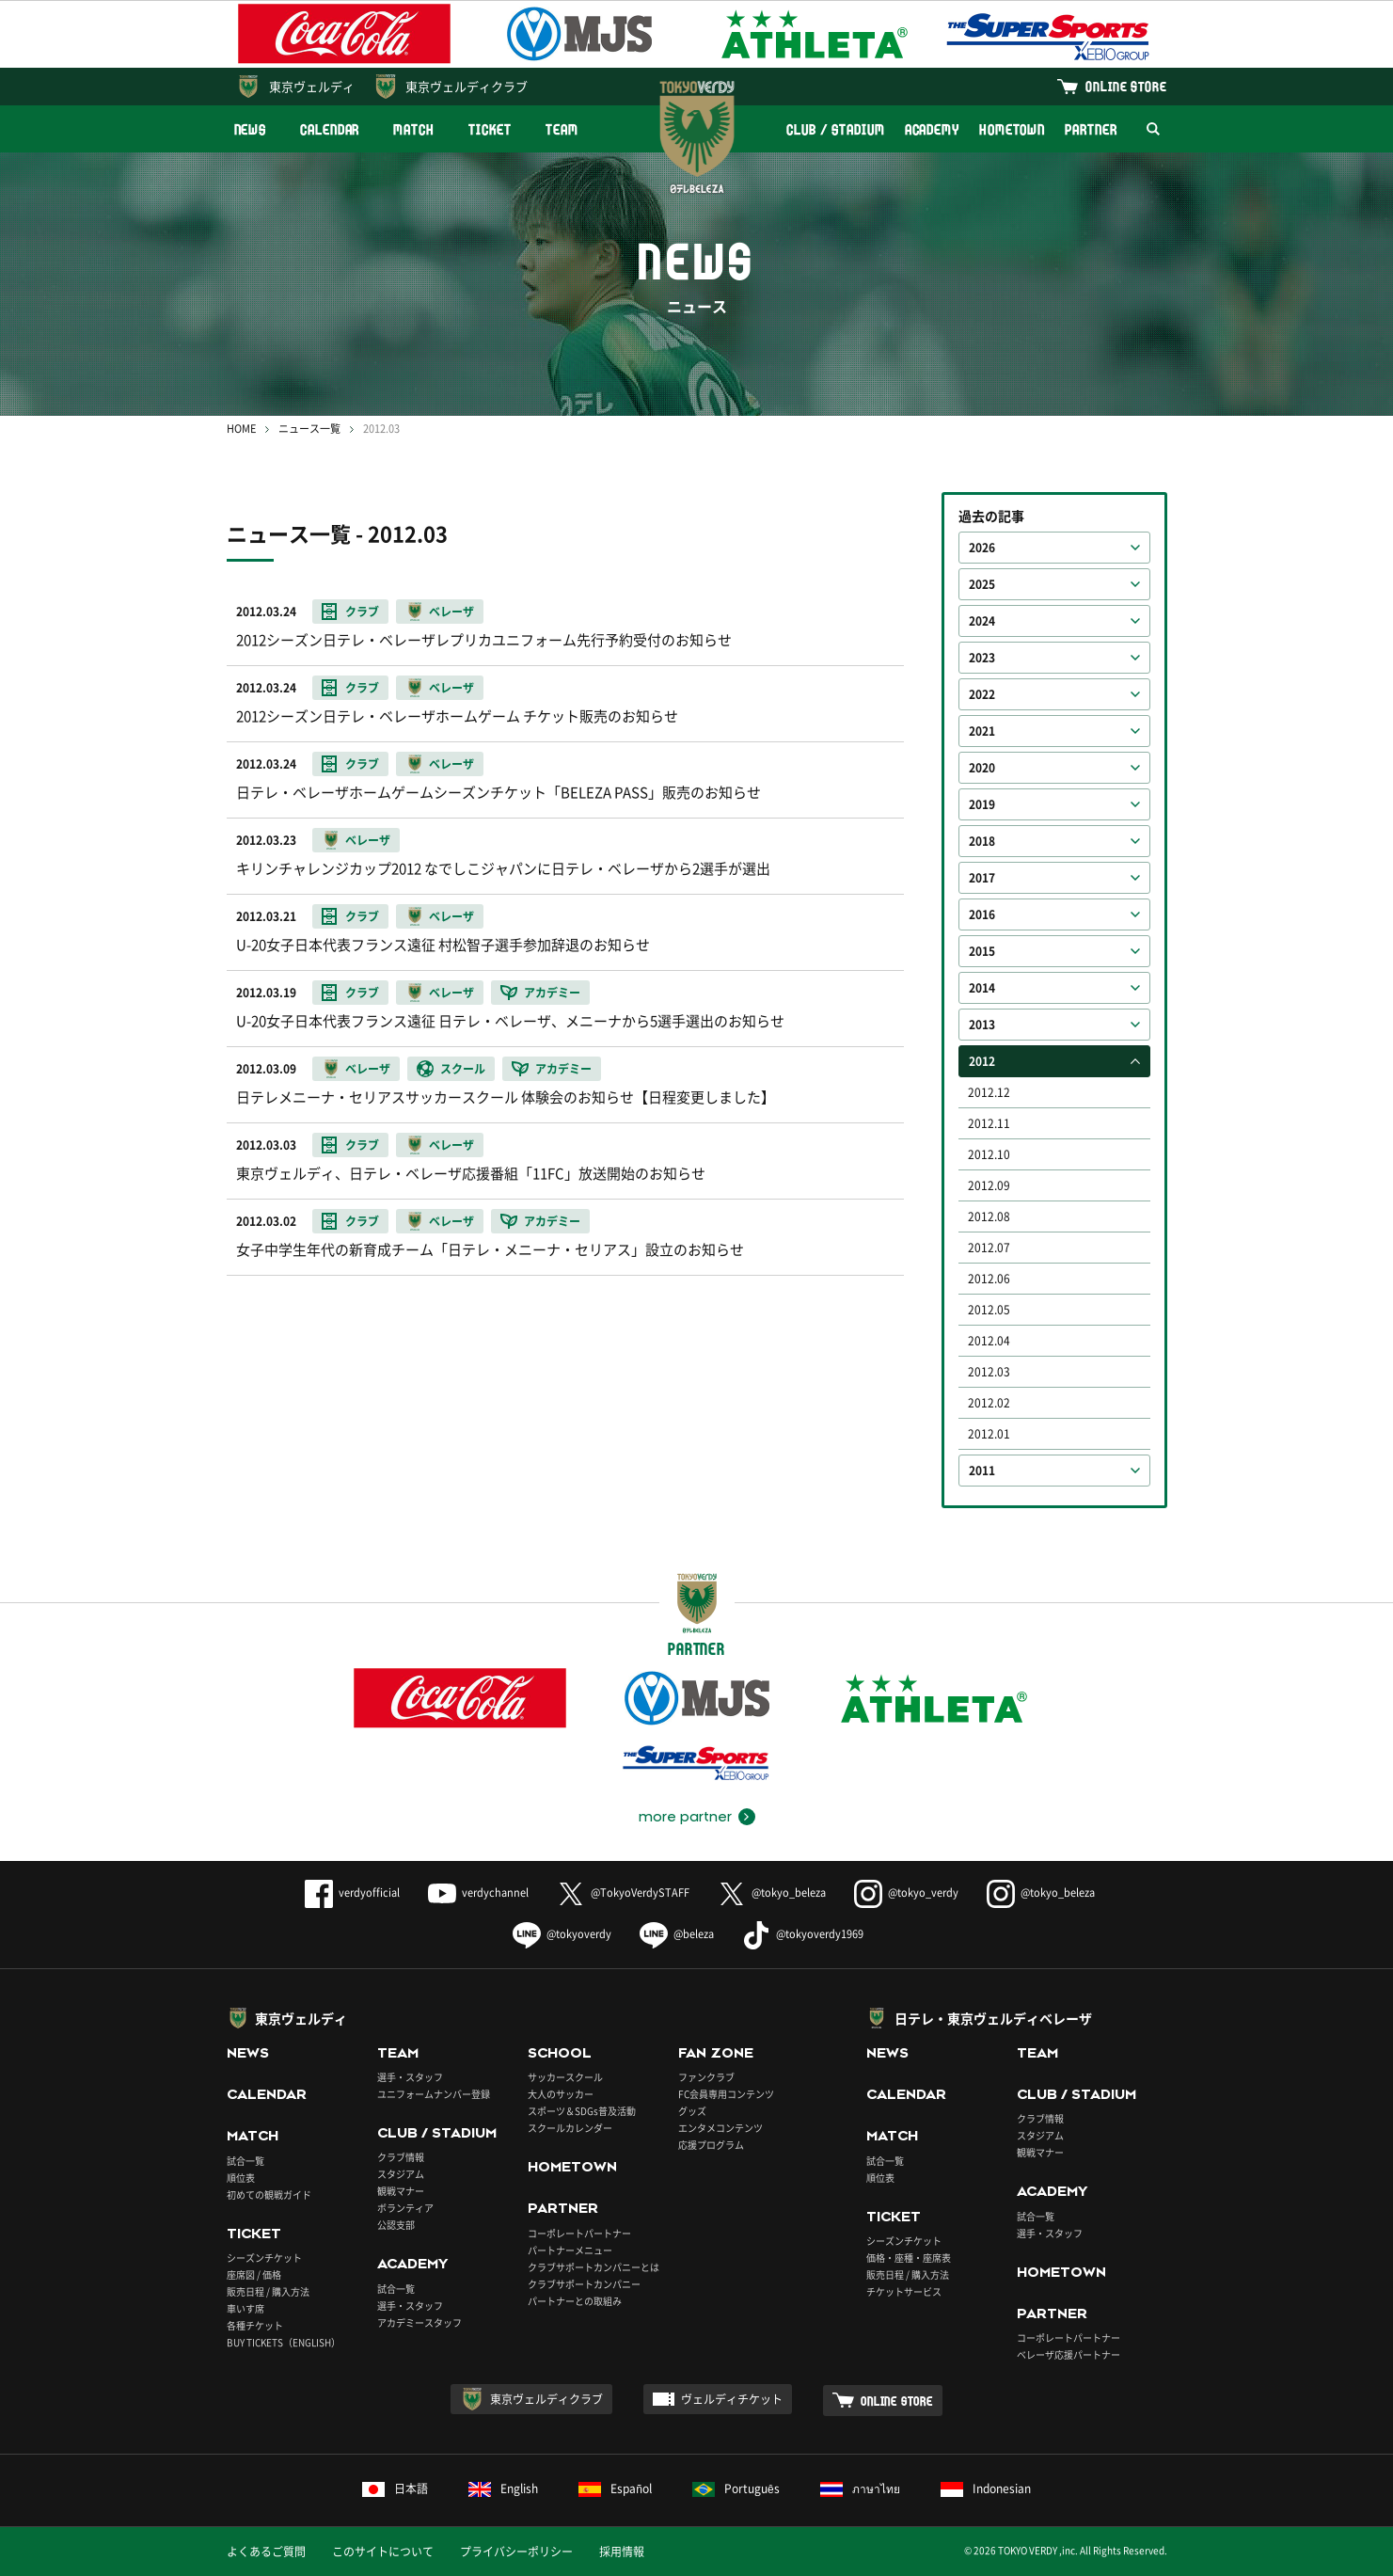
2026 (982, 547)
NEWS (250, 129)
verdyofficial (352, 1892)
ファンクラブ (706, 2077)
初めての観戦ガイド (269, 2194)
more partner (685, 1816)
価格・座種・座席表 (908, 2257)
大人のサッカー (561, 2094)
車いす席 (245, 2308)
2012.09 (989, 1185)
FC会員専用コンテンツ (726, 2094)
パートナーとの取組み (575, 2301)
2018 (982, 841)
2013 (982, 1024)
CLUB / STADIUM (835, 129)
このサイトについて (383, 2551)
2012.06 (989, 1278)
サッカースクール (565, 2077)
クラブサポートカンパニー (584, 2284)
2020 (982, 767)
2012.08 (989, 1216)
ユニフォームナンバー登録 (433, 2094)
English (503, 2488)
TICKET (490, 129)
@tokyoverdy (562, 1934)
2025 (982, 584)
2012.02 (989, 1402)
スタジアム (400, 2174)
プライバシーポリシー (516, 2551)
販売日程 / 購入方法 (268, 2291)
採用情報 (621, 2551)
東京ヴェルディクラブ (466, 86)
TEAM (562, 129)
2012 (982, 1061)
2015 (982, 951)
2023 (982, 657)
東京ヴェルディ (312, 86)
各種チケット (255, 2325)
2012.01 (989, 1433)
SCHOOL (560, 2052)
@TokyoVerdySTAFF (623, 1892)
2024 (982, 620)
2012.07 (989, 1247)
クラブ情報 (400, 2157)
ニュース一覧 (309, 429)
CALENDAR (329, 129)
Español (615, 2488)
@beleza (677, 1934)
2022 (982, 694)
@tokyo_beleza (772, 1892)
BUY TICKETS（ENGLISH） (283, 2342)
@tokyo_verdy (906, 1892)
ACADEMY (932, 129)
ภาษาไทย (860, 2488)
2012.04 (989, 1340)
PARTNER (1090, 129)
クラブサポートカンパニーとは (593, 2267)
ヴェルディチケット (732, 2399)
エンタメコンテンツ (720, 2128)
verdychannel (478, 1892)
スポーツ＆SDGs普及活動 (582, 2111)
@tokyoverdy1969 (802, 1934)
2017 (982, 877)
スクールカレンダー (570, 2128)
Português (736, 2488)
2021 (982, 731)
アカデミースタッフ (419, 2322)
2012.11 (989, 1123)
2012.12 (989, 1092)
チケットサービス (904, 2291)
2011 (982, 1470)
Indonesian (986, 2488)
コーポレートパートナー (579, 2233)
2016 (982, 914)
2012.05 (989, 1309)
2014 (982, 987)
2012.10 (989, 1154)
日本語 (395, 2488)
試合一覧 (245, 2161)
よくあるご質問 (266, 2551)
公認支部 (396, 2225)
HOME (241, 429)
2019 (982, 804)
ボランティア (405, 2208)
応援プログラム (711, 2145)
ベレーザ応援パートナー (1068, 2354)
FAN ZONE (715, 2052)
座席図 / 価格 (254, 2274)
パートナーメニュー (570, 2250)
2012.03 (989, 1371)
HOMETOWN (1012, 129)
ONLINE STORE (1125, 86)
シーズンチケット (264, 2257)
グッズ (692, 2111)
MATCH (414, 129)
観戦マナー (400, 2191)
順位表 (241, 2178)
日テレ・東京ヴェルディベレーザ (993, 2018)
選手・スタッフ (410, 2077)
